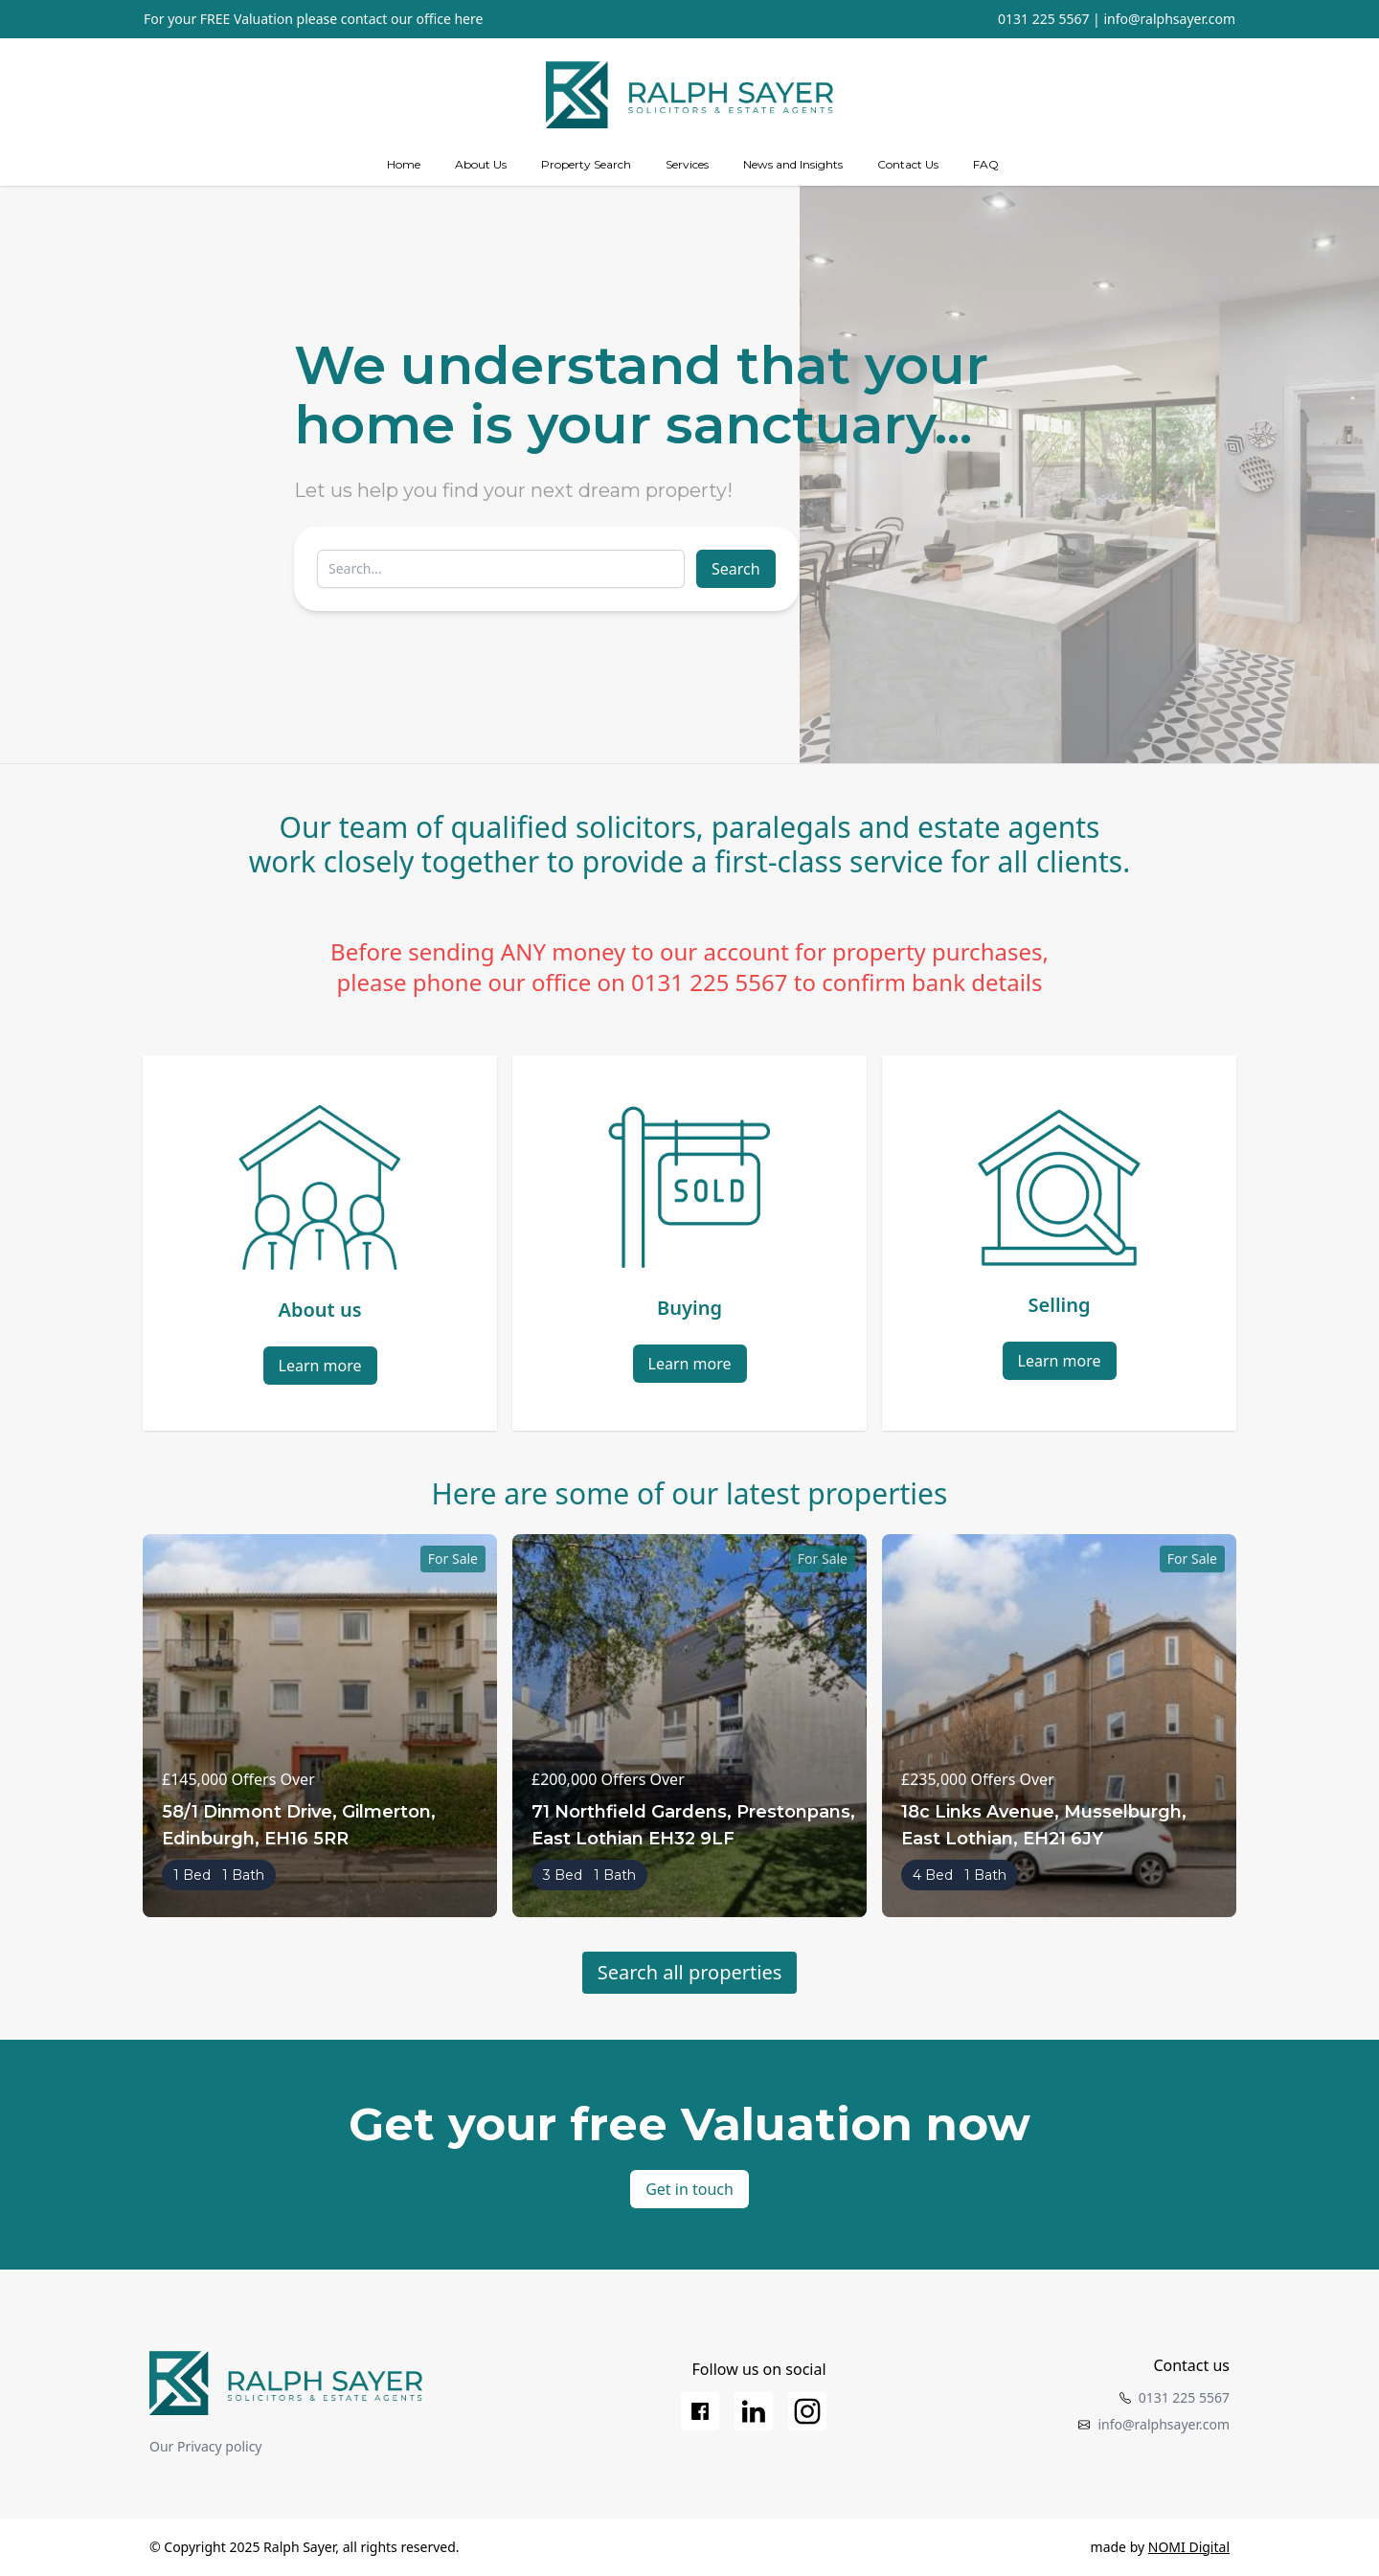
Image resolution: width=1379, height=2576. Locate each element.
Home (403, 164)
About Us (481, 164)
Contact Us (907, 164)
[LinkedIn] (754, 2411)
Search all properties (690, 1972)
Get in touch (689, 2189)
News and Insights (793, 164)
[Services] (687, 164)
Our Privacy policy (205, 2446)
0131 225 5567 (1043, 19)
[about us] (481, 164)
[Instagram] (807, 2411)
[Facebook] (700, 2411)
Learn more (320, 1365)
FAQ (986, 164)
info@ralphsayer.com (1169, 19)
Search (736, 568)
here (468, 19)
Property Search (586, 164)
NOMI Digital (1189, 2547)
